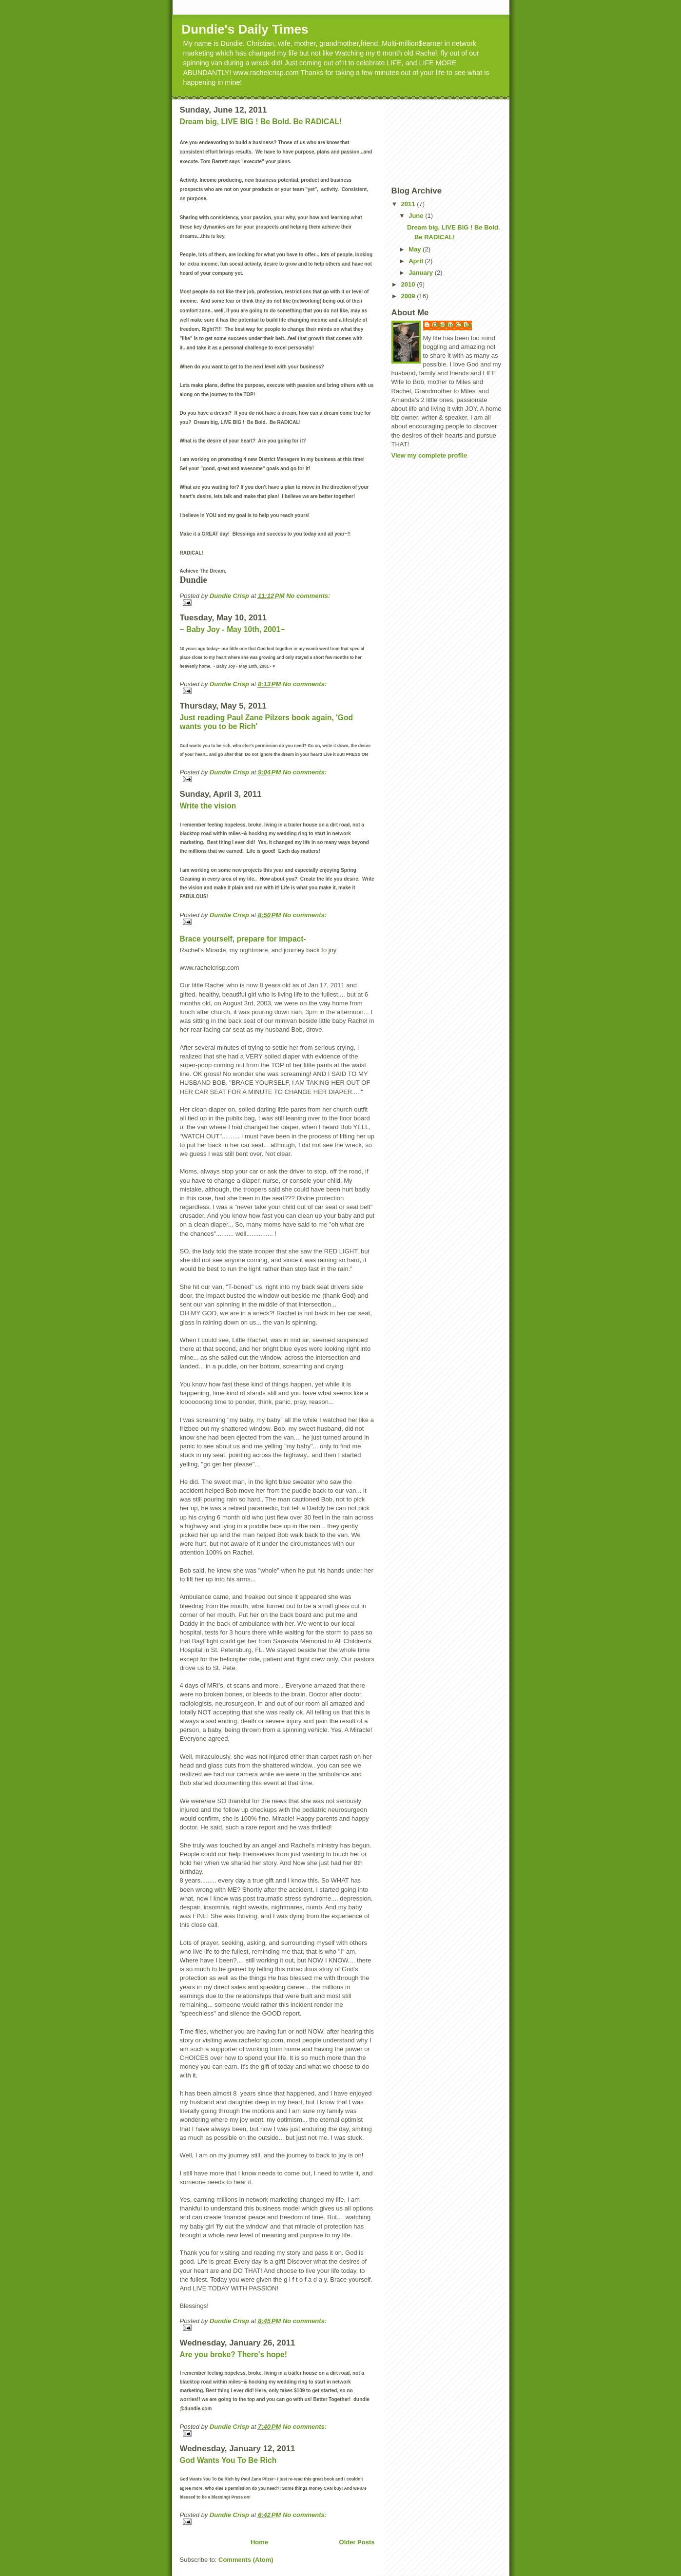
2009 (409, 296)
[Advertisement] (435, 141)
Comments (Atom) (245, 2559)
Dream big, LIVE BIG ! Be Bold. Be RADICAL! (261, 121)
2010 (409, 284)
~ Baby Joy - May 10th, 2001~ (232, 629)
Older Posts (357, 2542)
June (417, 215)
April (417, 261)
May (416, 249)
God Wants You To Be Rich (228, 2460)
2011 (409, 204)
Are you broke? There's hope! (233, 2354)
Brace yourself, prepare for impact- (243, 939)
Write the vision (208, 806)
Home (259, 2542)
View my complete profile (429, 455)
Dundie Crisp (452, 324)
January (421, 272)
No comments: (308, 595)
